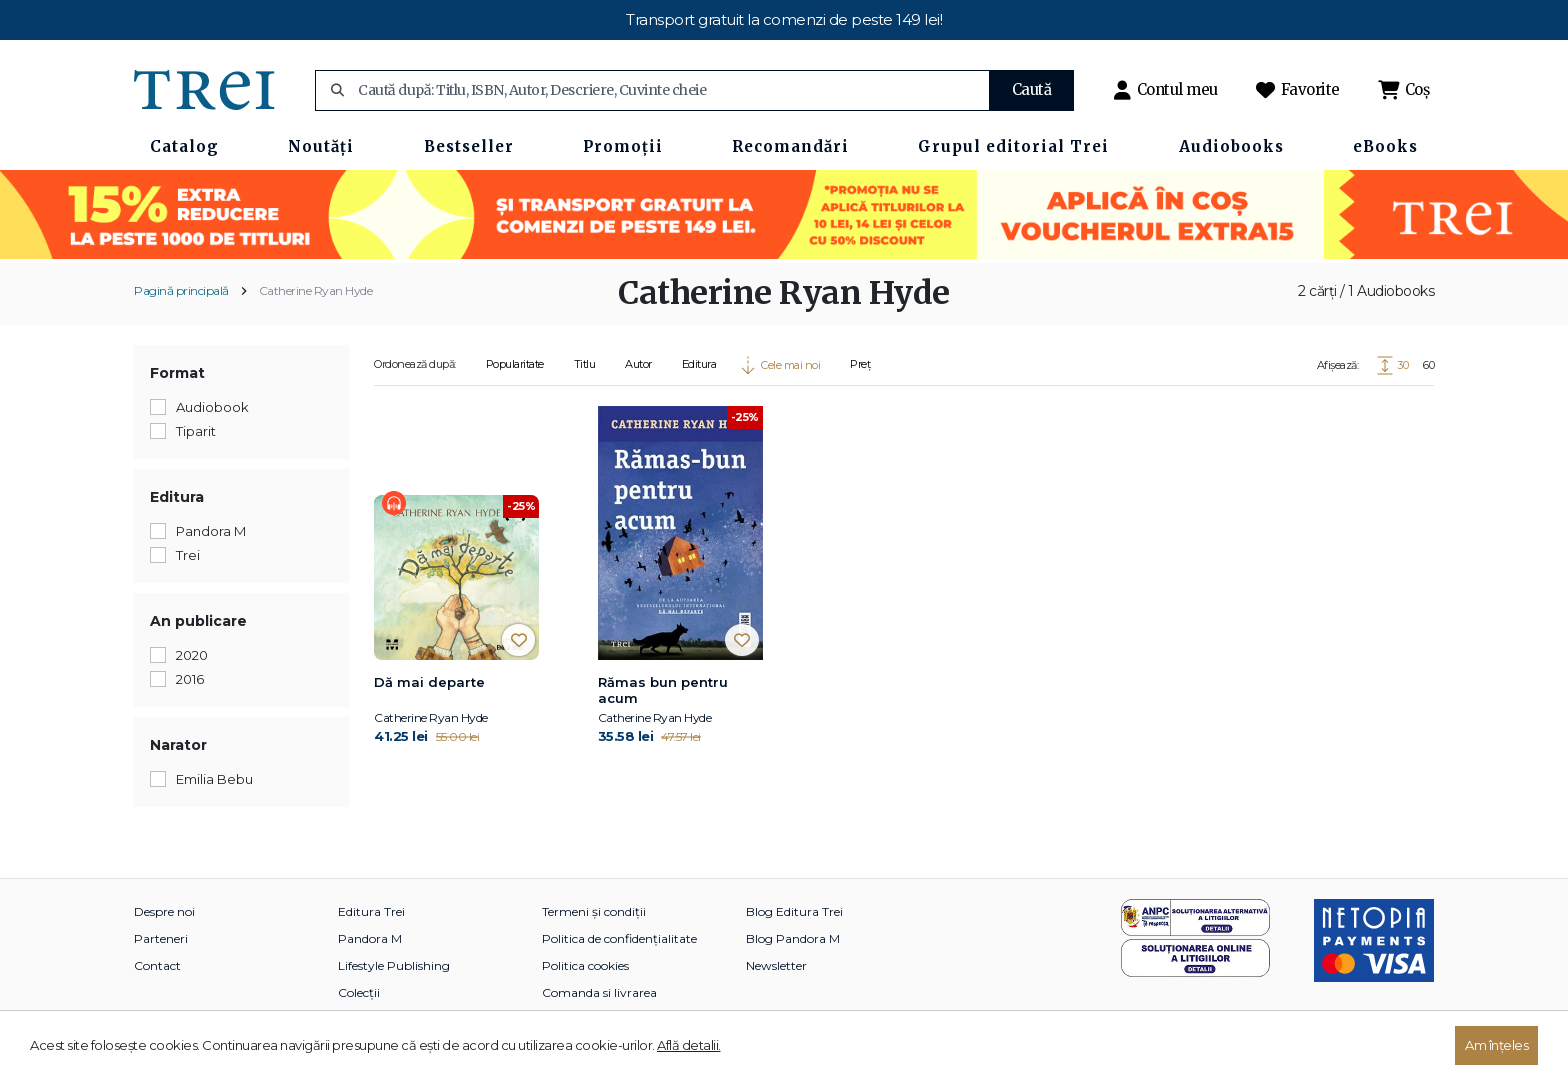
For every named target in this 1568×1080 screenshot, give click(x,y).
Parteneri (161, 938)
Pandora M (370, 938)
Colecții (359, 992)
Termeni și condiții (594, 911)
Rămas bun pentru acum (663, 690)
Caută (1032, 89)
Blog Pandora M (793, 938)
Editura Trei (371, 911)
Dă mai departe (429, 682)
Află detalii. (689, 1045)
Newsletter (776, 965)
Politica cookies (585, 965)
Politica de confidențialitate (619, 938)
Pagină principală (181, 290)
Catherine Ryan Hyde (316, 290)
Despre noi (164, 911)
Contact (157, 965)
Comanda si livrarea (599, 992)
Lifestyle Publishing (394, 965)
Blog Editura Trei (794, 911)
